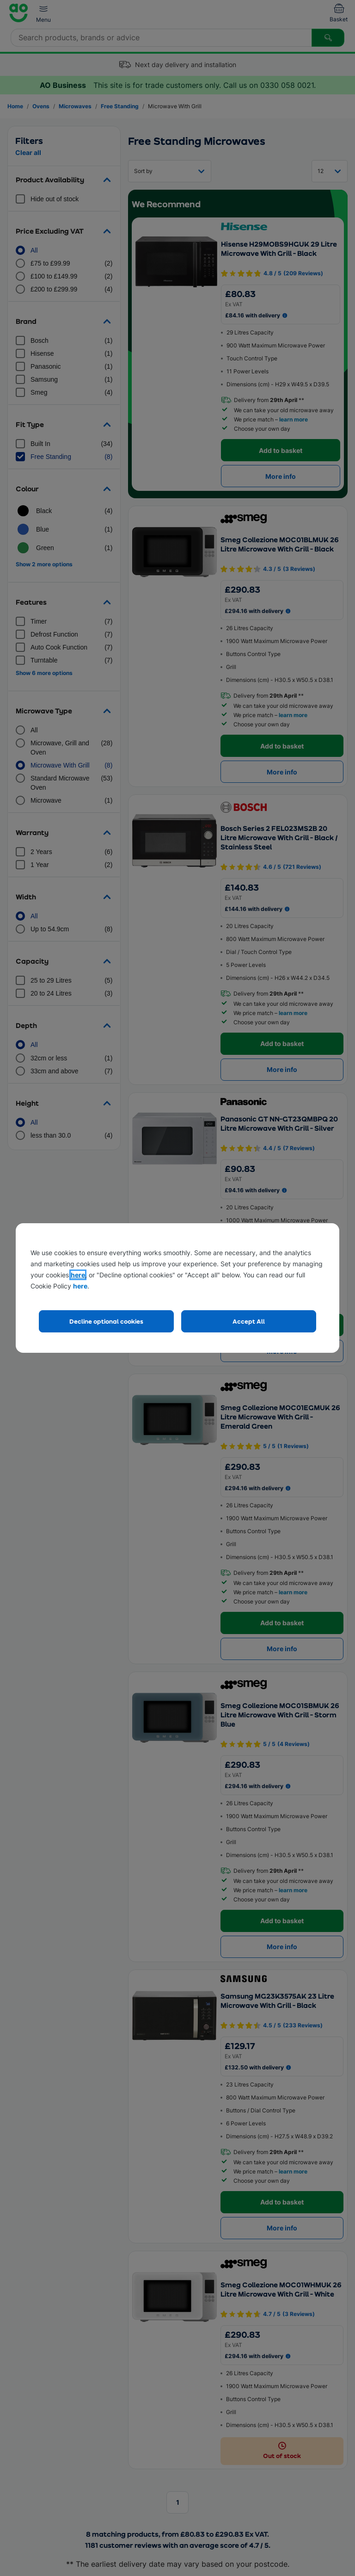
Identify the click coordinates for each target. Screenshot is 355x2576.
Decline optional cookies (106, 1321)
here (78, 1275)
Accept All (249, 1321)
